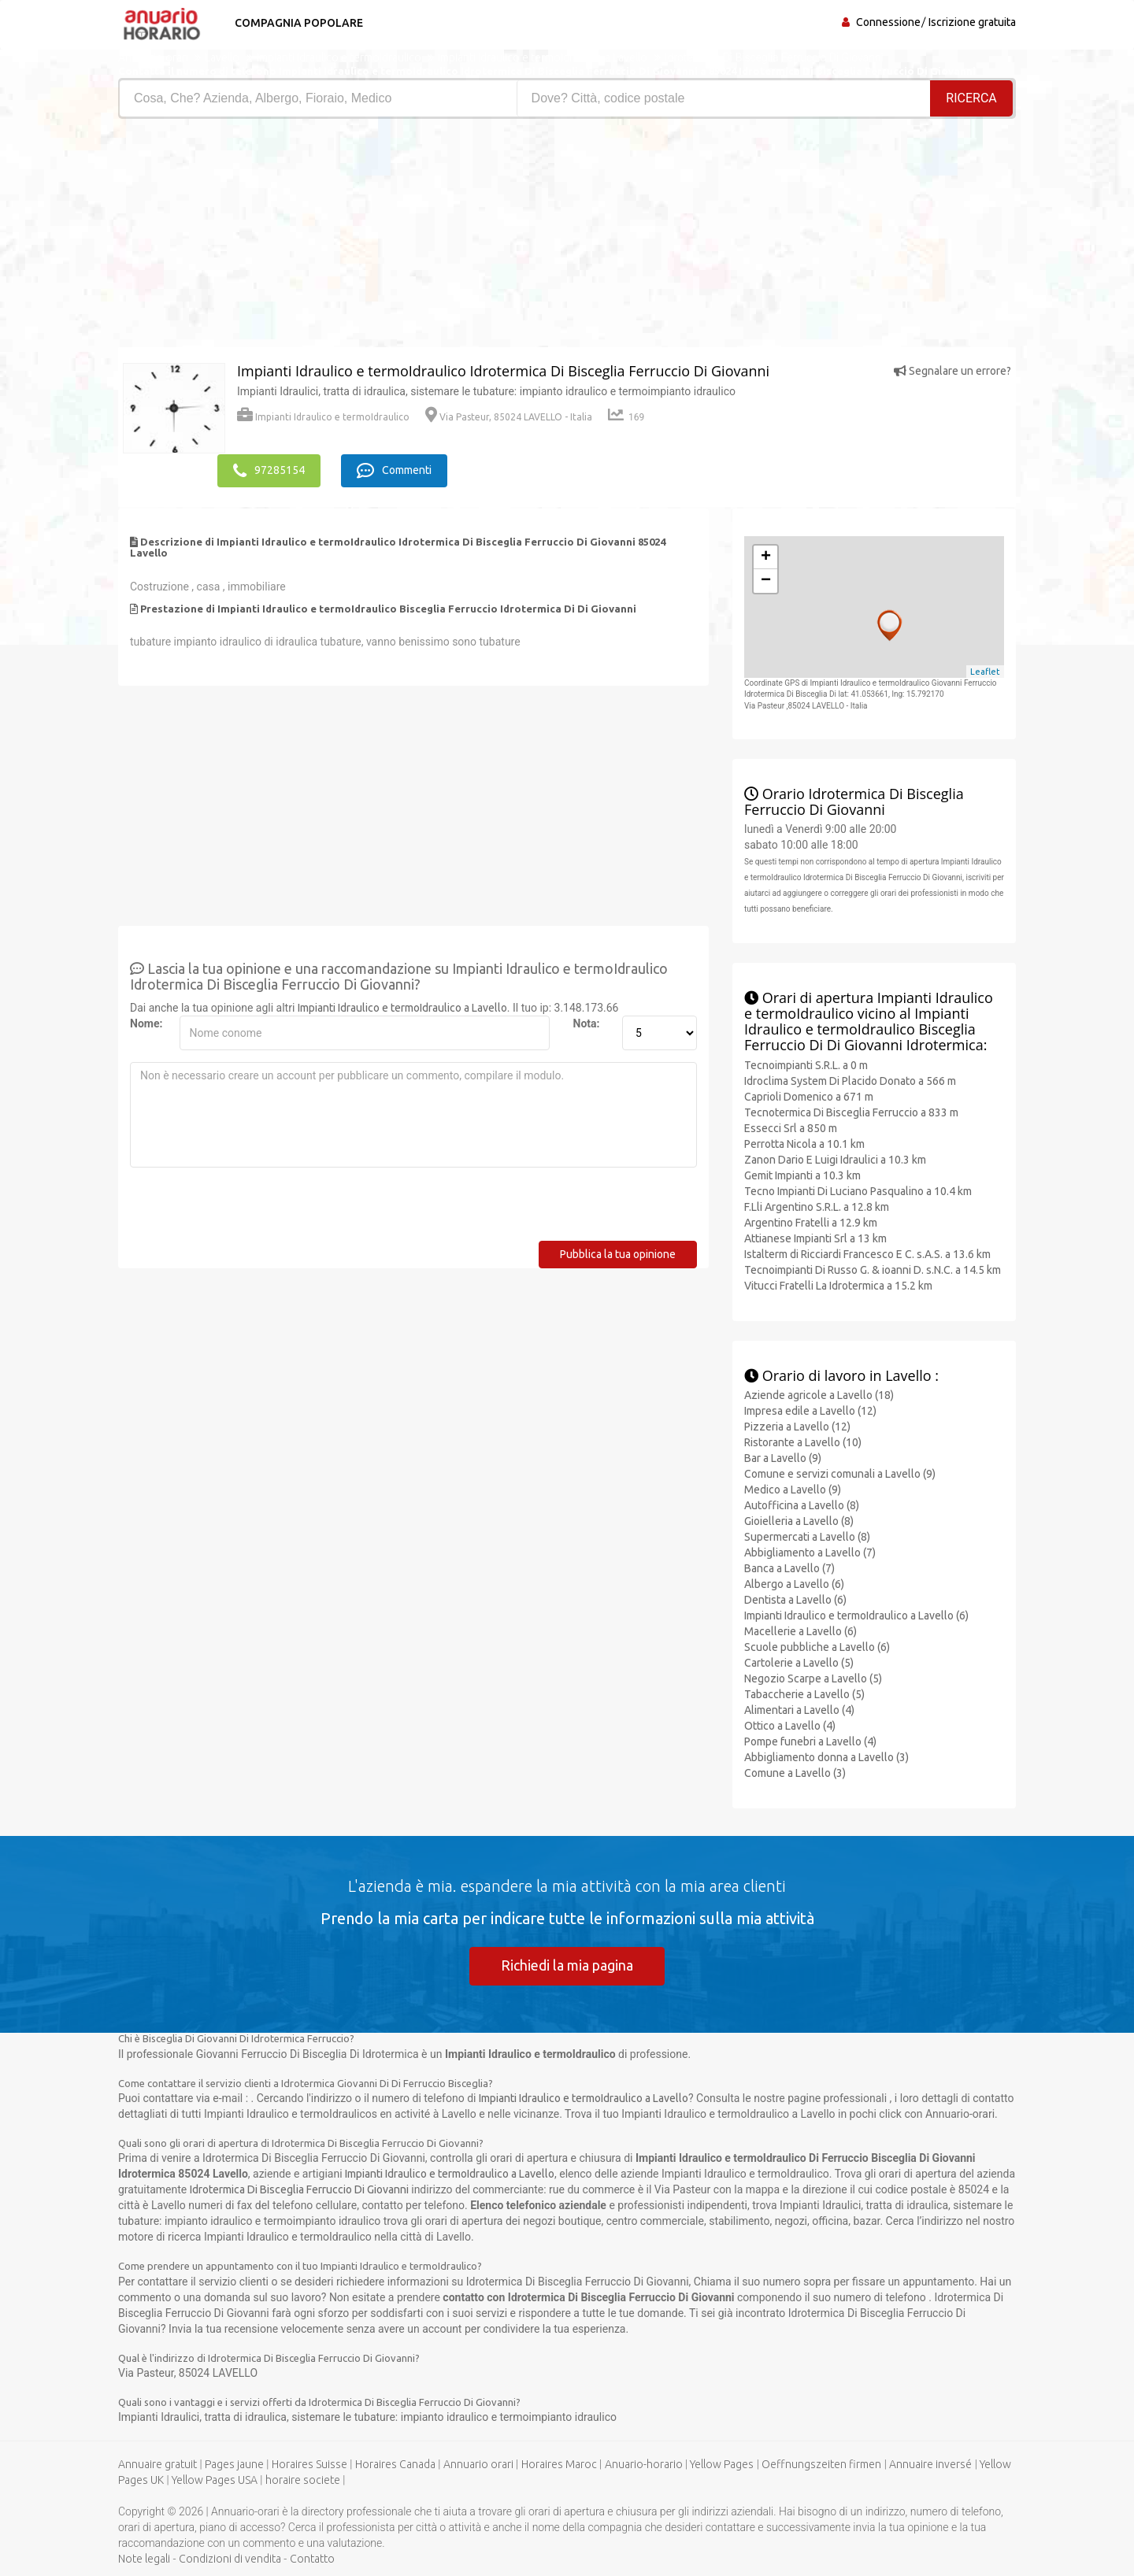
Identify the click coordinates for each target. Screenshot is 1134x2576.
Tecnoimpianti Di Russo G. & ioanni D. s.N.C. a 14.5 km (872, 1269)
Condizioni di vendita (230, 2558)
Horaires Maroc (559, 2464)
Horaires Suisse (309, 2464)
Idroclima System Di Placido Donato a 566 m (850, 1080)
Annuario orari (478, 2464)
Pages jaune (234, 2464)
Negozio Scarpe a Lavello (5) (813, 1677)
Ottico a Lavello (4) (790, 1725)
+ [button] (766, 556)
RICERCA (972, 98)
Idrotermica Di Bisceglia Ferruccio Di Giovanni (299, 2189)
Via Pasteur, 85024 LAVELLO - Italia (508, 417)
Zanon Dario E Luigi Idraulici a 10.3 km (835, 1159)
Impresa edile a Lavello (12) (810, 1410)
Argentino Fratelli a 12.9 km (810, 1222)
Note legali (144, 2558)
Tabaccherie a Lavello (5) (804, 1693)
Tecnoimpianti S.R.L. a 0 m (806, 1064)
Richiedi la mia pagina (567, 1964)
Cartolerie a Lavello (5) (799, 1662)
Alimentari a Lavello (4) (799, 1709)
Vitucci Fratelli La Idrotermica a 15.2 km (838, 1285)
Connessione (888, 22)
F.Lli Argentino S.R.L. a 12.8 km (816, 1206)
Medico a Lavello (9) (792, 1488)
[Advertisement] (336, 237)
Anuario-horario (644, 2464)
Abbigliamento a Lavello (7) (810, 1551)
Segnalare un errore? (952, 371)
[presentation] (249, 1209)
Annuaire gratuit (157, 2464)
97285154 (269, 470)
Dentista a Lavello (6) (795, 1599)
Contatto (312, 2558)
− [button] (766, 580)
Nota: (586, 1022)
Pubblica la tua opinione (618, 1253)
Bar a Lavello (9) (782, 1457)
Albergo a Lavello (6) (794, 1583)
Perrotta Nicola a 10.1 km (804, 1143)
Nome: (146, 1022)
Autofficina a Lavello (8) (801, 1504)
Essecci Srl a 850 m (790, 1127)
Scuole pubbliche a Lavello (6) (817, 1646)
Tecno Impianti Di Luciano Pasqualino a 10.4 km (858, 1190)
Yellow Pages (722, 2464)
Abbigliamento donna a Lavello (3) (826, 1756)
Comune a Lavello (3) (795, 1772)
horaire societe (302, 2480)
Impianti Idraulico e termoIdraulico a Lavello (402, 1007)
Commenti (395, 470)
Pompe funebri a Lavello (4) (810, 1740)
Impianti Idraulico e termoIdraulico (323, 417)
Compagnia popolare (297, 23)
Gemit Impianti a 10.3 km (802, 1174)
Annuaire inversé (930, 2464)
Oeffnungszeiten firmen (821, 2464)
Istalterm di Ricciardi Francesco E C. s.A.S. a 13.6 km (867, 1253)
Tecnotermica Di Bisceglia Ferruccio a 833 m (851, 1111)
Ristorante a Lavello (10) (803, 1441)
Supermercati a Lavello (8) (807, 1536)
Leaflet (985, 670)
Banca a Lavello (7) (789, 1567)
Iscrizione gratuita (972, 22)
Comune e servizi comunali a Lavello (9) (840, 1473)
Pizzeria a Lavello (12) (797, 1425)
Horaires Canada (395, 2464)
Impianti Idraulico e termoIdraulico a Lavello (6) (856, 1614)
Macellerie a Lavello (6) (800, 1630)
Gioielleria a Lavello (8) (799, 1520)
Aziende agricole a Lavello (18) (819, 1394)
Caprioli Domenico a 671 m (808, 1096)
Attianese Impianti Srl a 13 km (815, 1237)
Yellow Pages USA (215, 2480)
